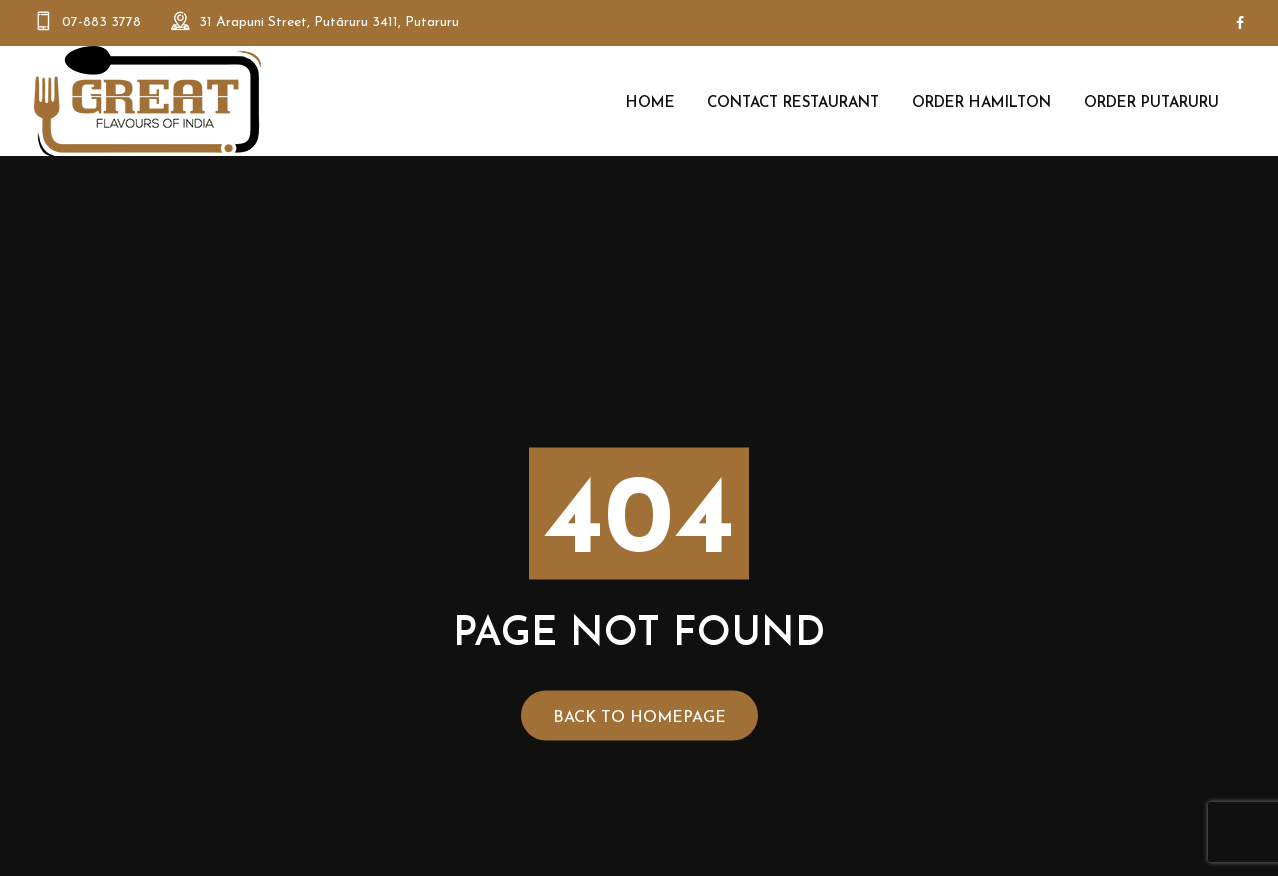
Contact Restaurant (793, 103)
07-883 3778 (101, 22)
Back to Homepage (639, 718)
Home (650, 103)
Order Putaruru (1151, 103)
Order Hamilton (981, 103)
